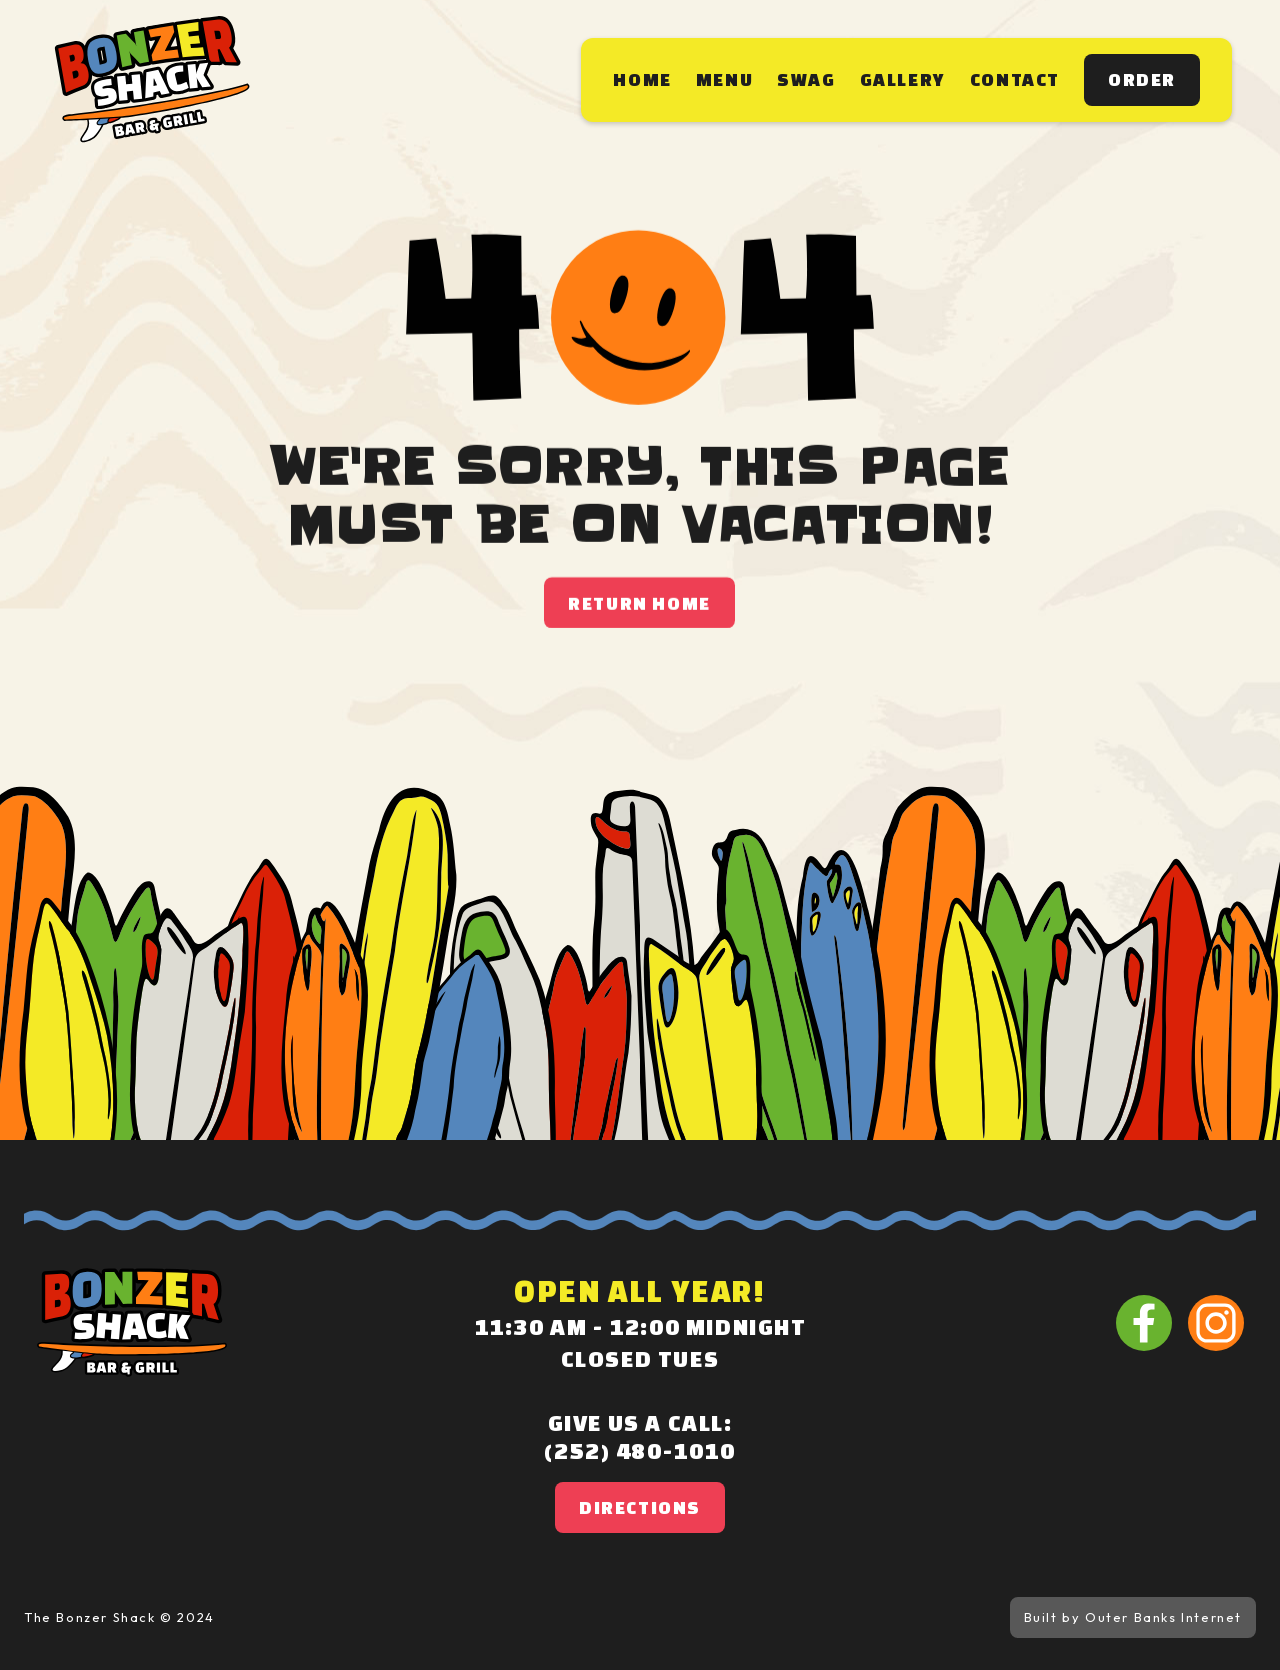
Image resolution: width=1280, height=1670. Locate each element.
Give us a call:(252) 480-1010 (639, 1437)
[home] (152, 80)
